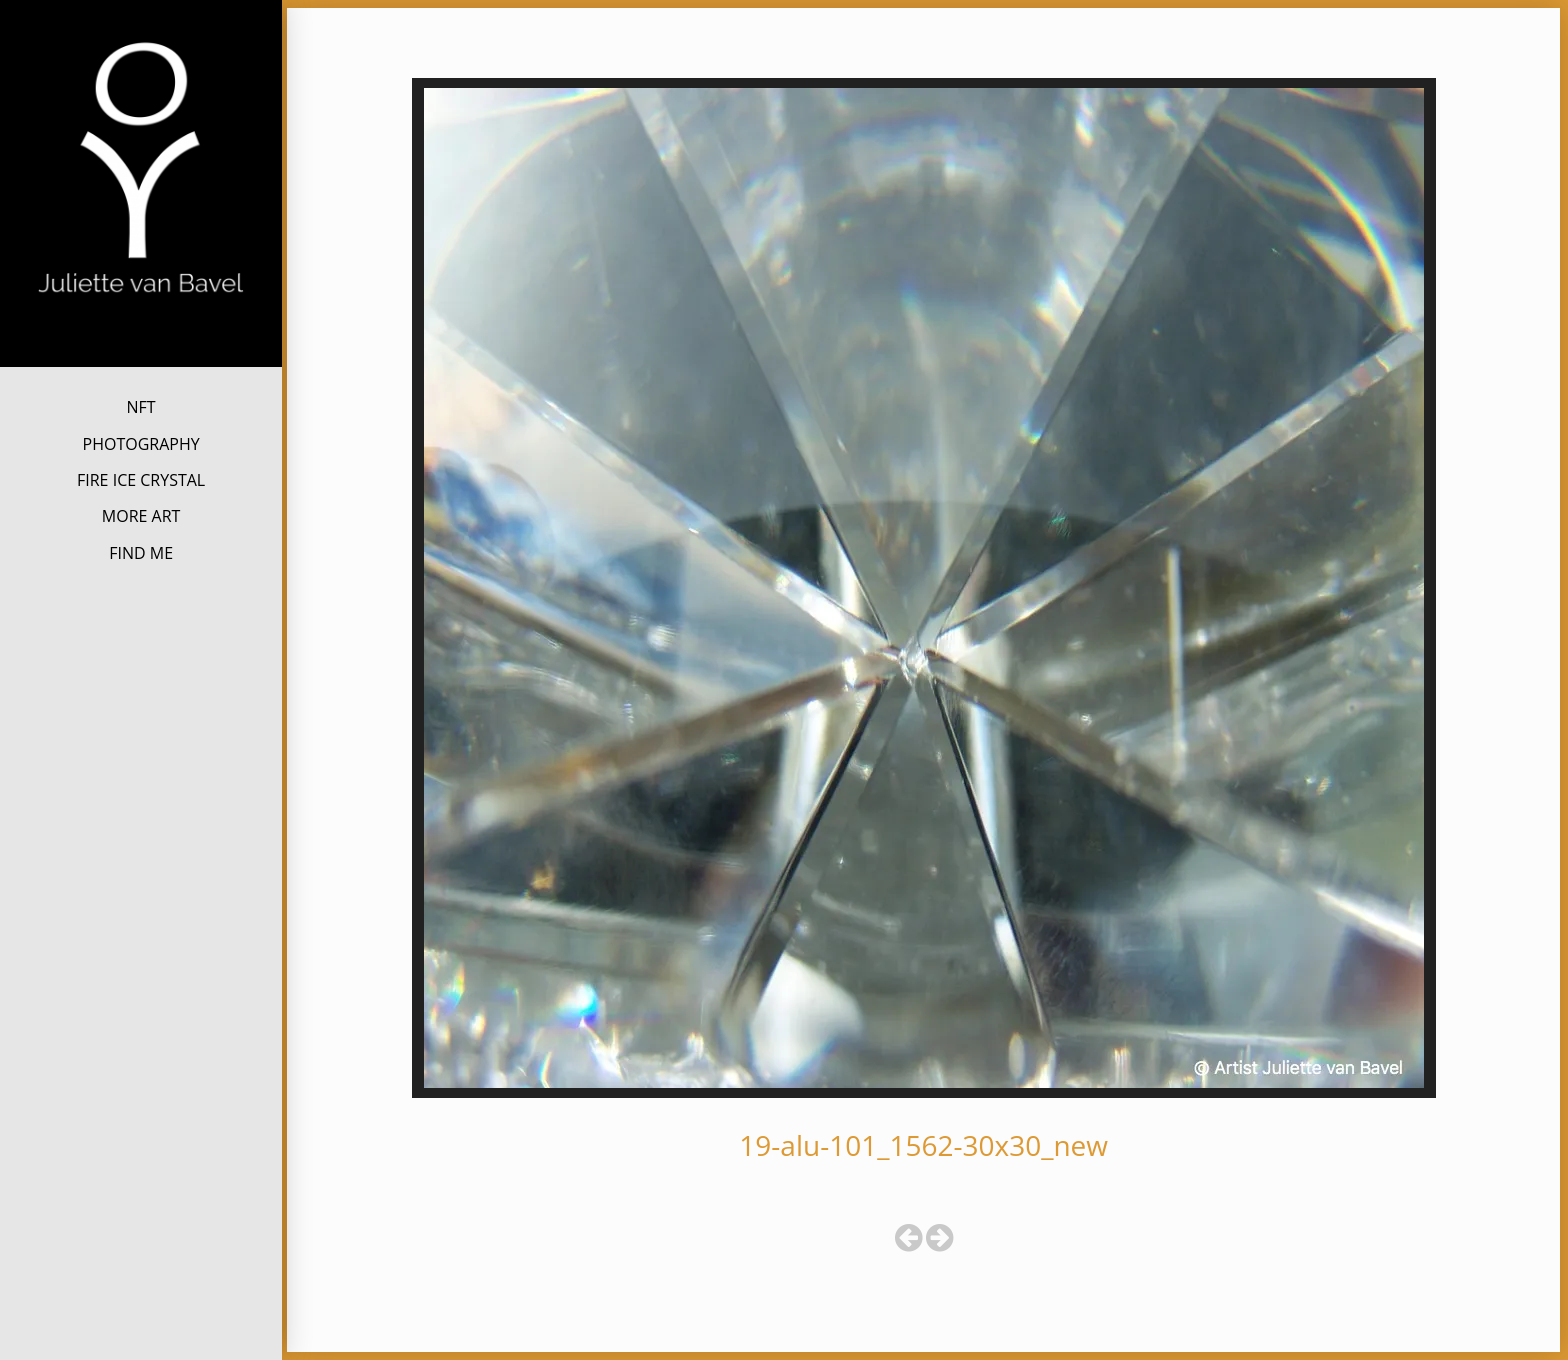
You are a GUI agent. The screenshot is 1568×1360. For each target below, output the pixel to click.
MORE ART (141, 516)
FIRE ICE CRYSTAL (141, 480)
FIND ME (141, 553)
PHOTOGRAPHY (141, 444)
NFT (141, 407)
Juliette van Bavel (141, 328)
